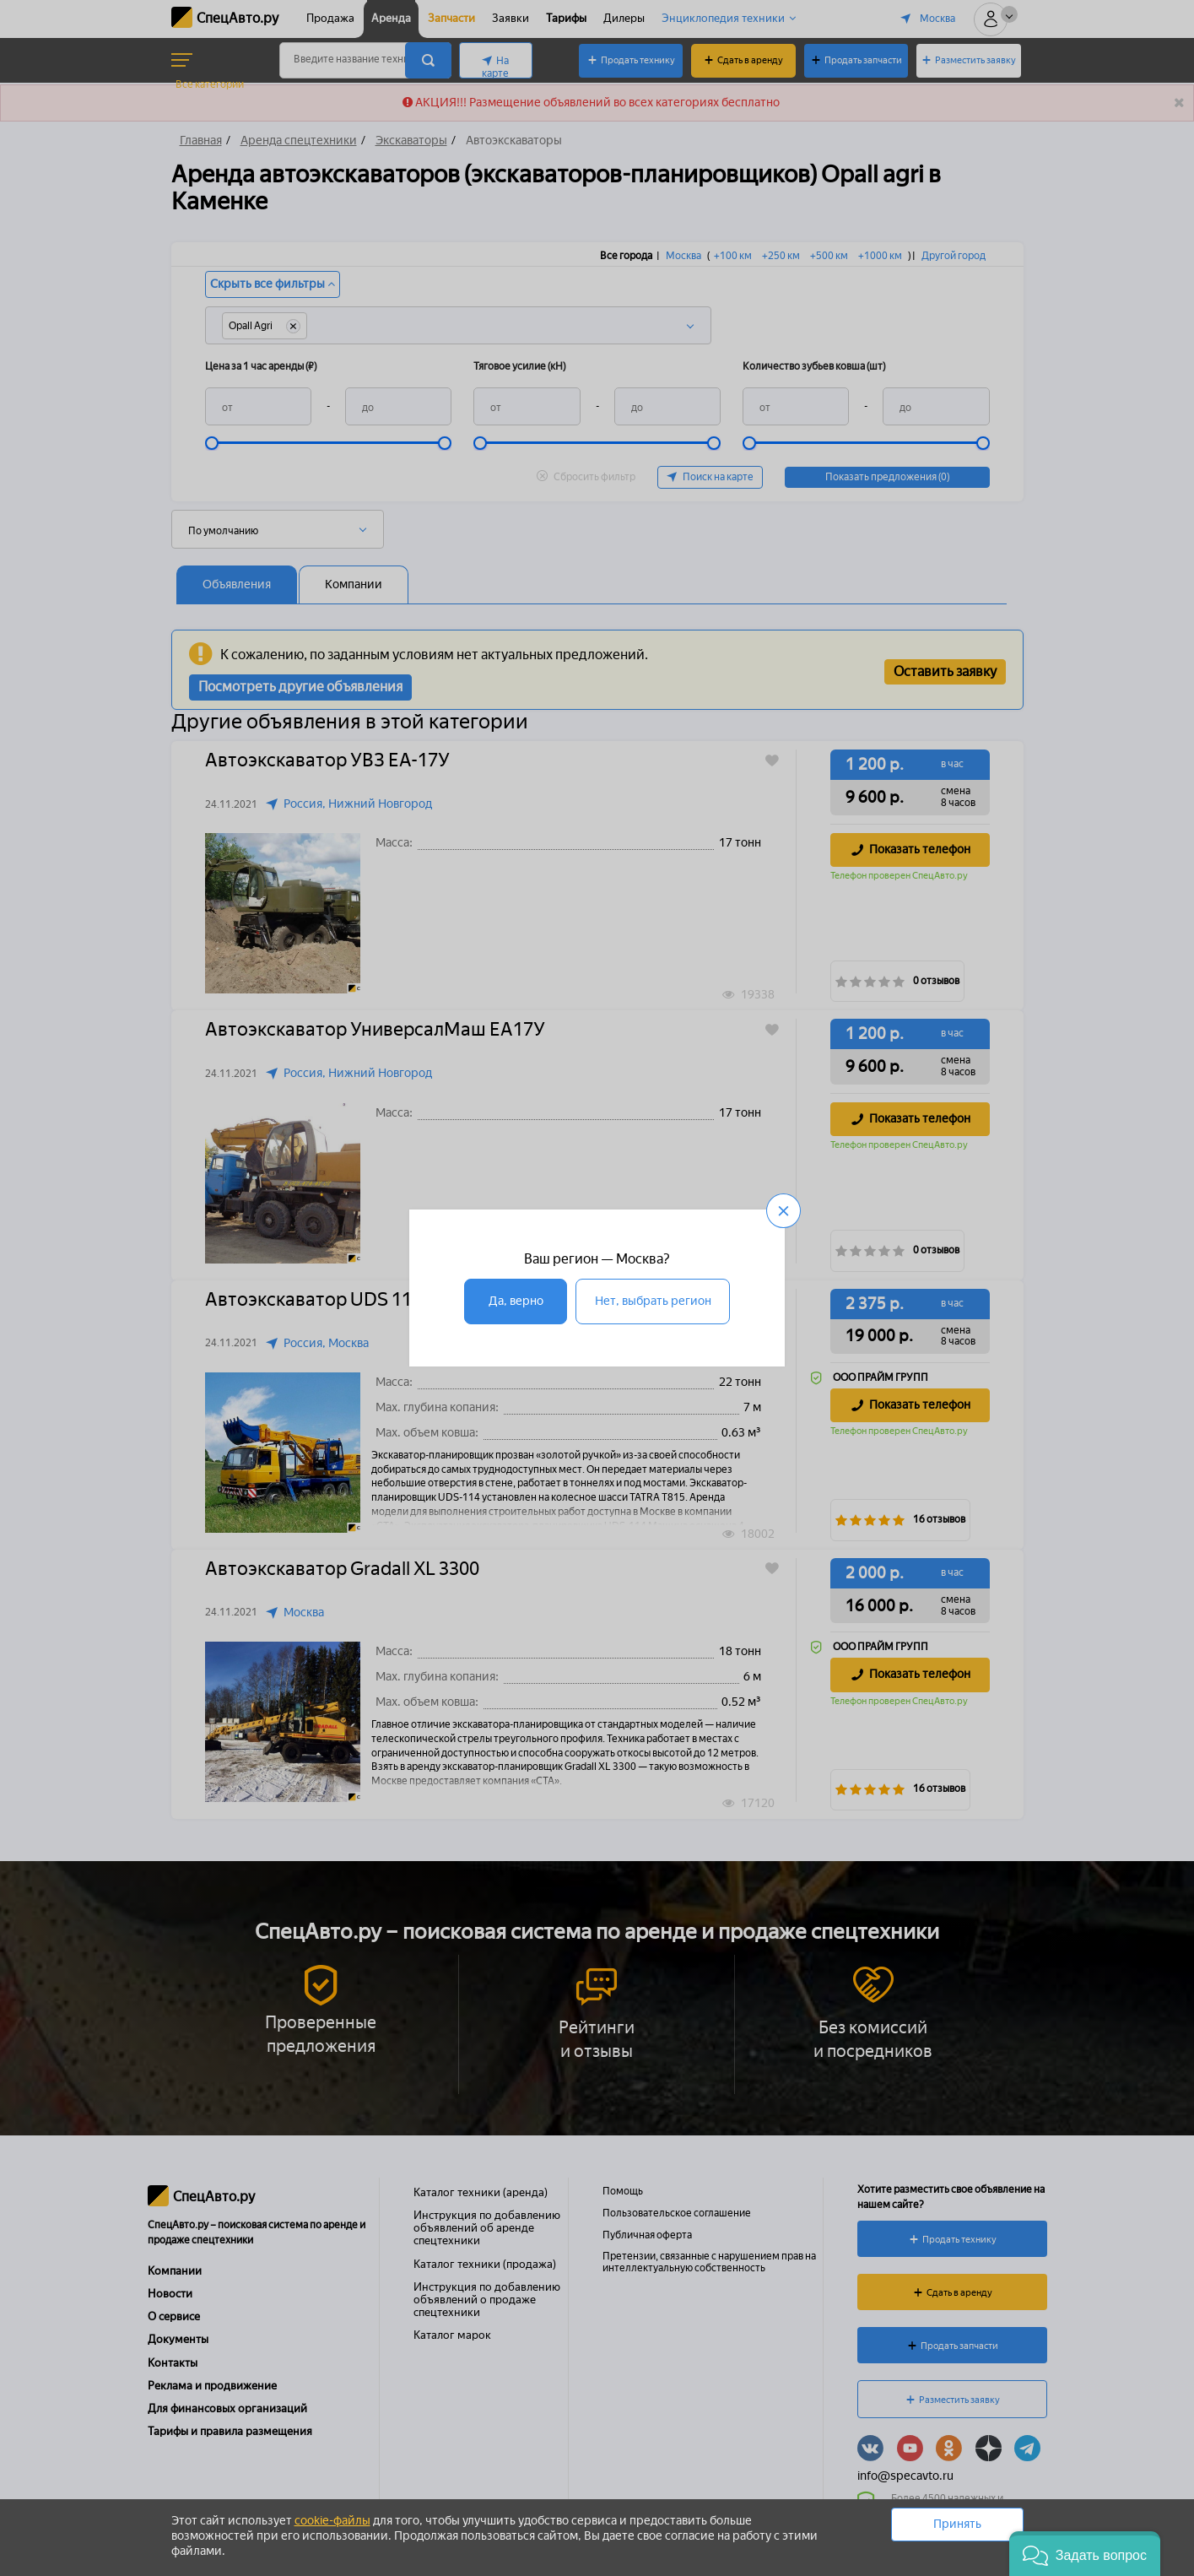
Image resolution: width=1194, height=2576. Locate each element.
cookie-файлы (332, 2521)
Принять (957, 2524)
